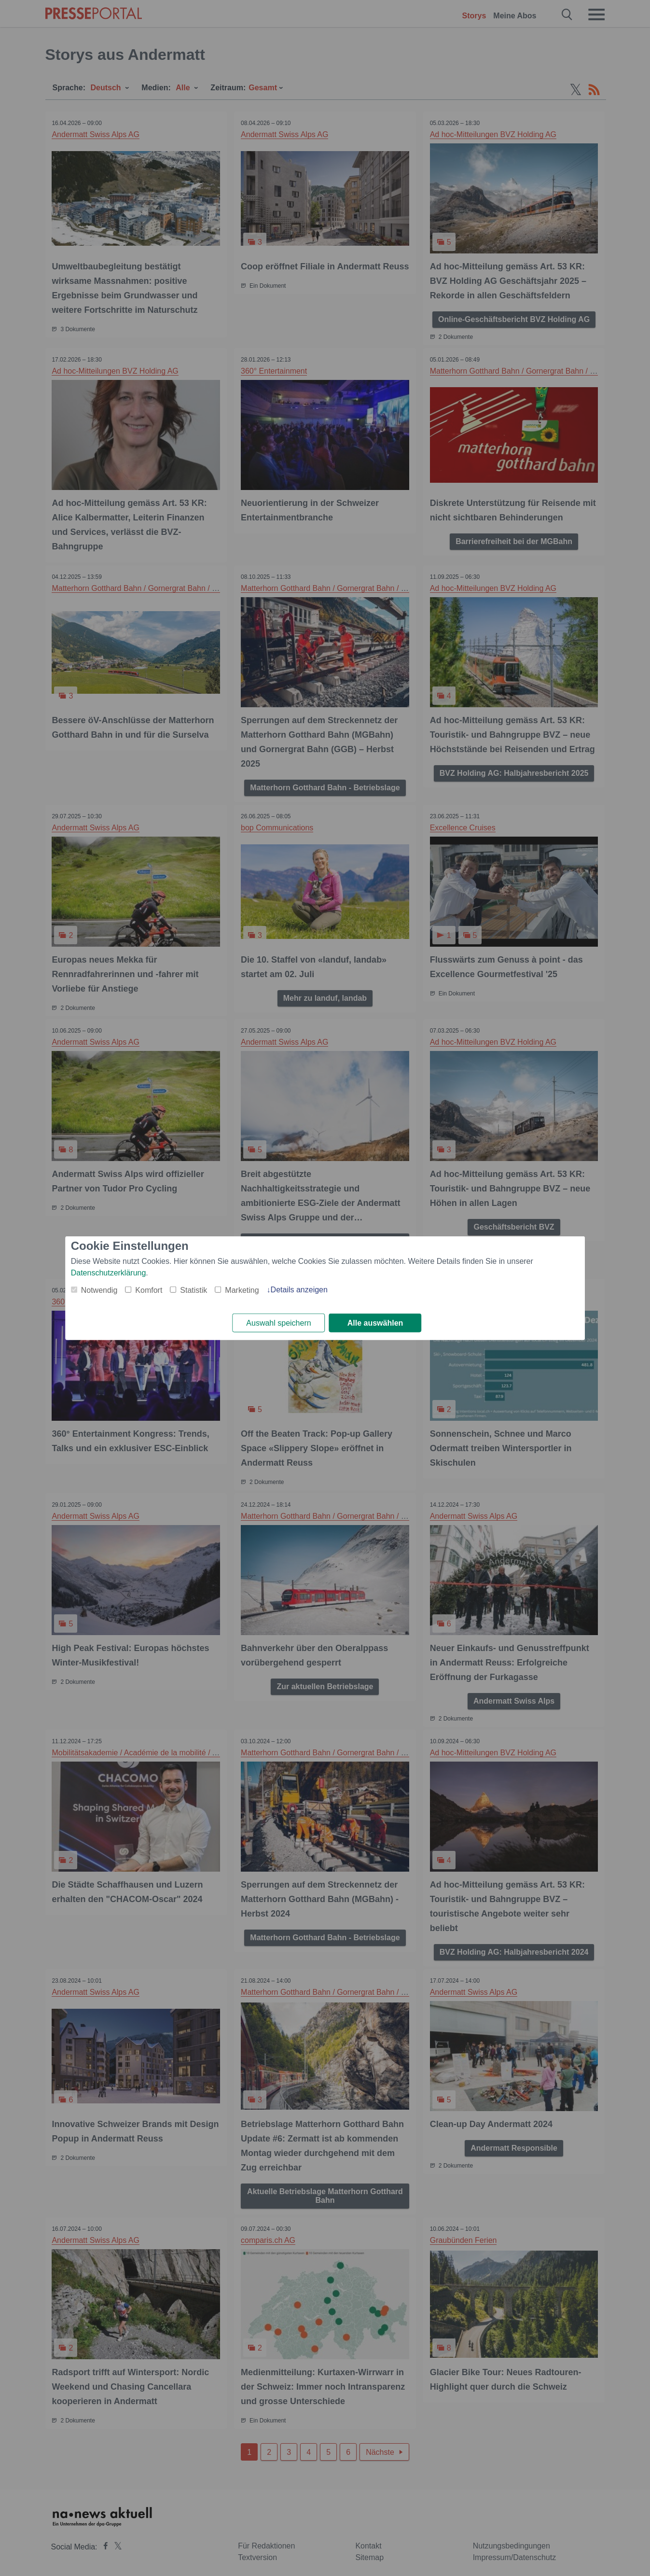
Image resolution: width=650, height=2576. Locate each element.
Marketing (242, 1290)
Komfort (148, 1290)
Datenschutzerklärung (108, 1272)
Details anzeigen (299, 1289)
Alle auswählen (375, 1323)
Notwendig (99, 1290)
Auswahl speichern (278, 1323)
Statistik (193, 1290)
